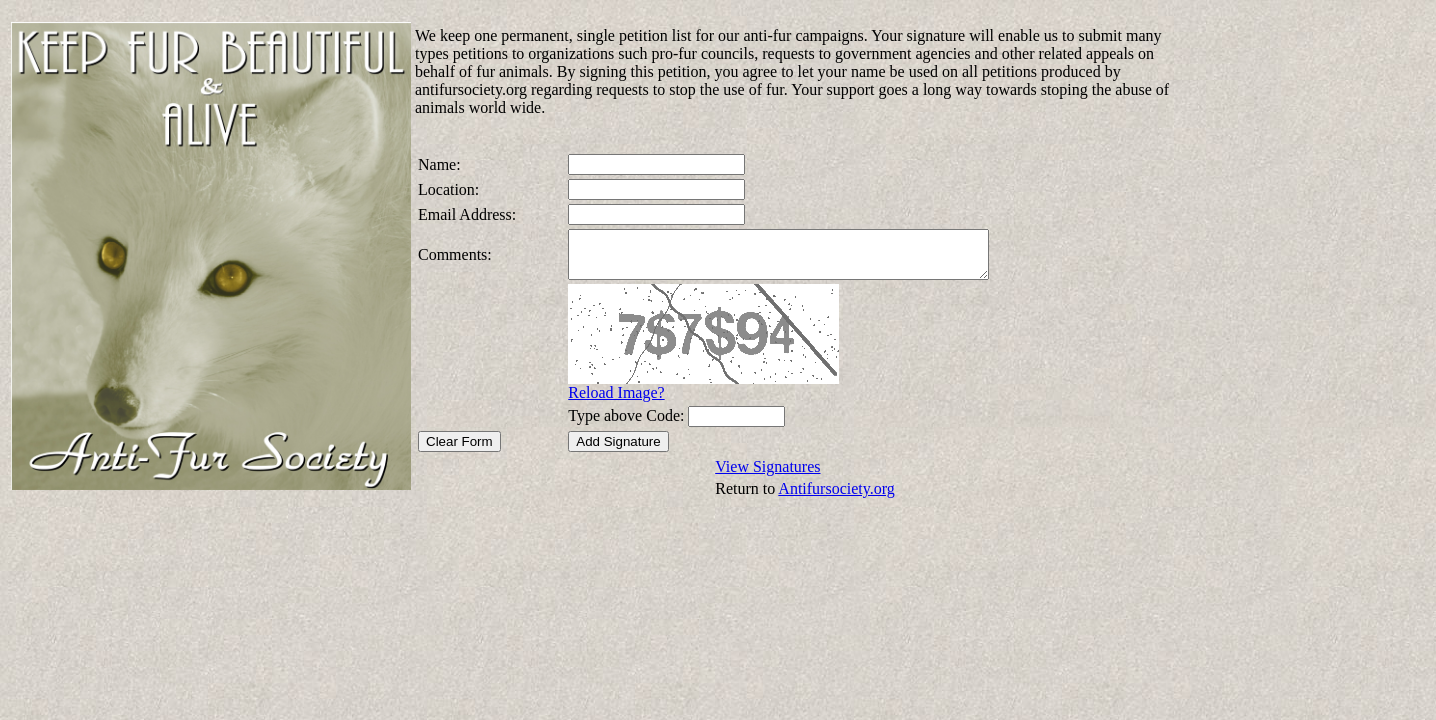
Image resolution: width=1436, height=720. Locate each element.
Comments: (455, 258)
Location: (448, 189)
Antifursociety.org (836, 497)
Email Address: (467, 214)
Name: (439, 164)
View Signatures (767, 475)
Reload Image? (603, 401)
